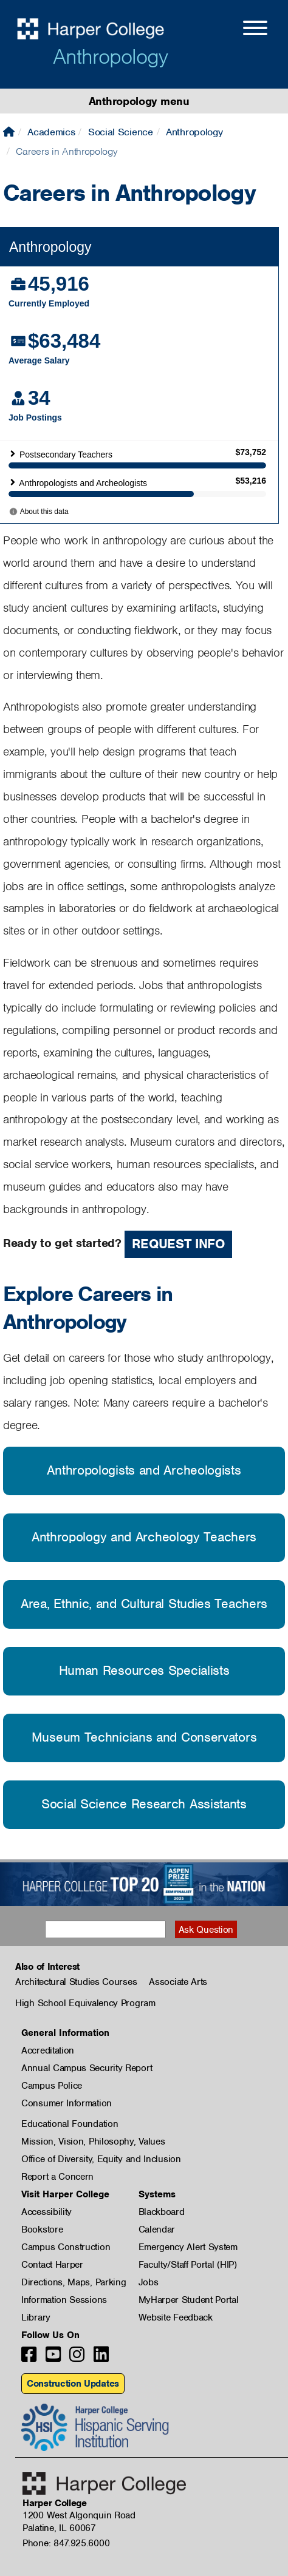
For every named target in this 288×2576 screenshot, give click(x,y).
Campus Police (51, 2086)
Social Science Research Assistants (144, 1804)
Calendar (157, 2229)
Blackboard (162, 2212)
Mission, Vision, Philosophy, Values (93, 2141)
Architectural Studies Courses (76, 1982)
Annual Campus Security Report (86, 2068)
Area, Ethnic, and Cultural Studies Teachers (144, 1603)
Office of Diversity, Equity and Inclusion (101, 2159)
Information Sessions (64, 2300)
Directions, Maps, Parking (73, 2282)
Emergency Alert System (188, 2247)
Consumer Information (66, 2103)
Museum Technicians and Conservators (144, 1737)
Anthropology (110, 56)
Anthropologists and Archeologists (144, 1470)
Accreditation (47, 2050)
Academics (51, 132)
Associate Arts (178, 1982)
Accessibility (46, 2212)
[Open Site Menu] (243, 29)
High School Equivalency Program (85, 2003)
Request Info (178, 1244)
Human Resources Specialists (144, 1670)
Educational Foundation (69, 2124)
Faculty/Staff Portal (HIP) (188, 2265)
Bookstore (42, 2229)
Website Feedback (176, 2317)
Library (35, 2317)
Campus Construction (65, 2247)
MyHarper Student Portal (189, 2300)
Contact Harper (52, 2265)
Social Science (120, 132)
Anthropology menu (139, 101)
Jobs (149, 2282)
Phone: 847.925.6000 (65, 2543)
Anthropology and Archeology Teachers (144, 1537)
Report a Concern (57, 2177)
